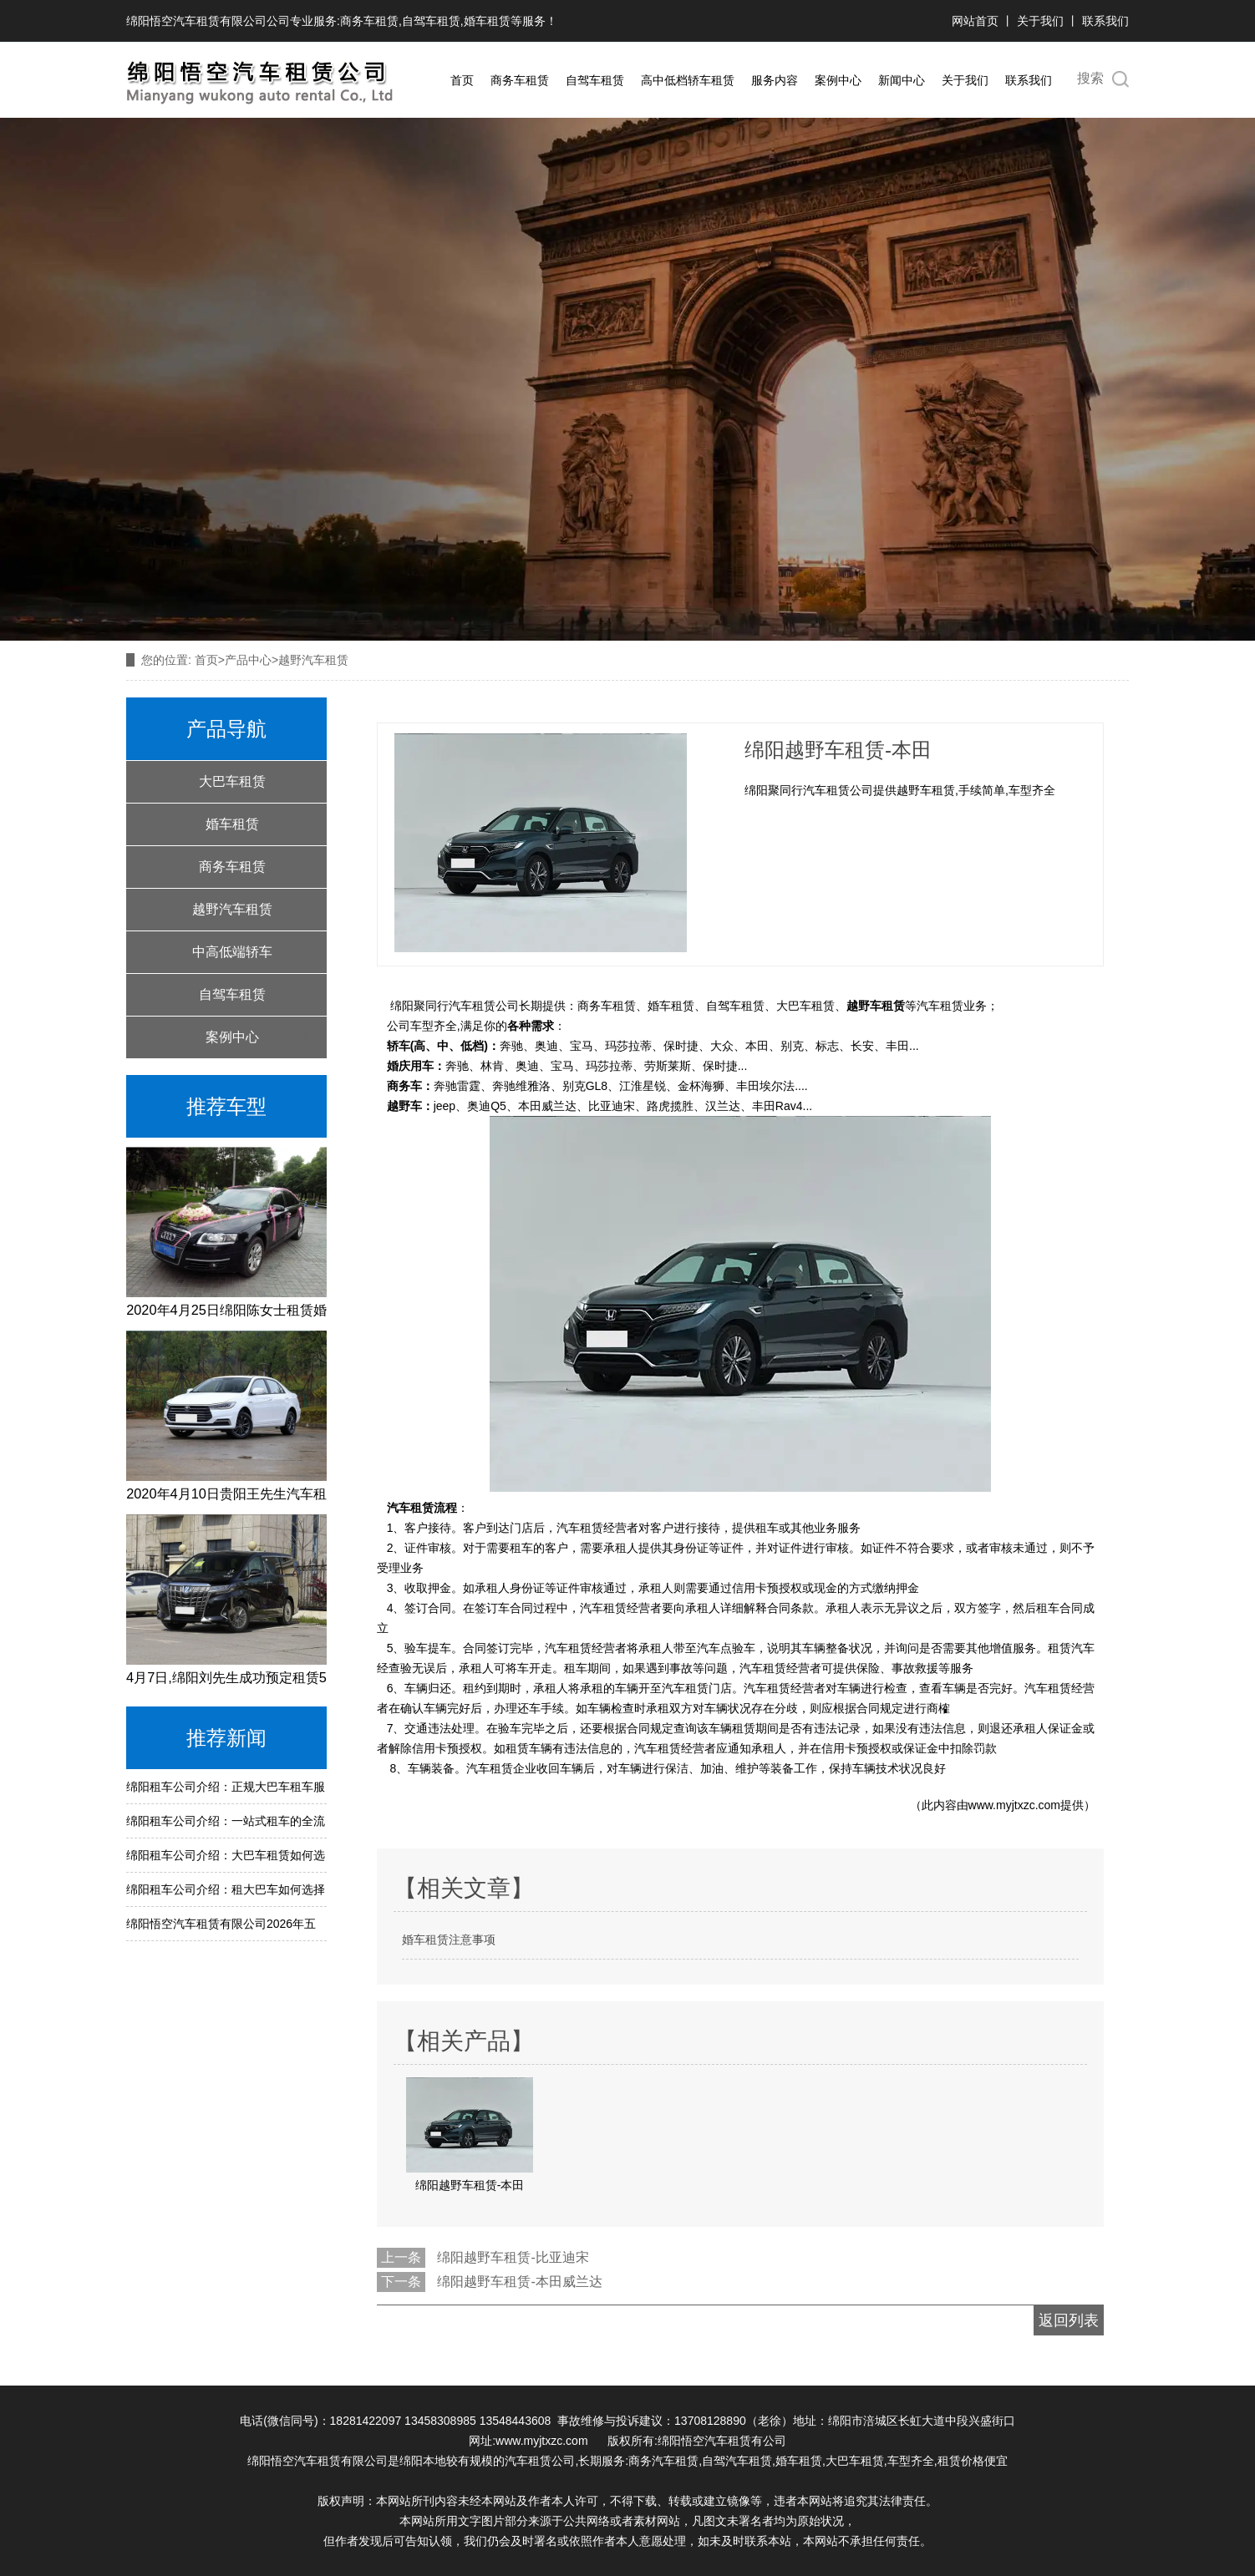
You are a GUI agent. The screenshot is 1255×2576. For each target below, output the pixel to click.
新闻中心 (901, 80)
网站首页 (977, 21)
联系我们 (1105, 21)
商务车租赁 (369, 21)
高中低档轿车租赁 (687, 80)
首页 (462, 80)
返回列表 (1069, 2320)
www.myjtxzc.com (1014, 1805)
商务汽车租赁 (663, 2460)
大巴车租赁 (232, 781)
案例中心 (838, 80)
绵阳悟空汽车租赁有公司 (722, 2440)
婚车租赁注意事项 (448, 1939)
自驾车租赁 (431, 21)
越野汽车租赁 (232, 909)
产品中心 (248, 660)
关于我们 (1040, 21)
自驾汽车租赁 (737, 2460)
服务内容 (774, 80)
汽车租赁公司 (540, 2460)
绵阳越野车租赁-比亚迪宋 (512, 2257)
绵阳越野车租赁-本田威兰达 (519, 2281)
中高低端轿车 (232, 952)
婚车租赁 (487, 21)
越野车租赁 (875, 1005)
